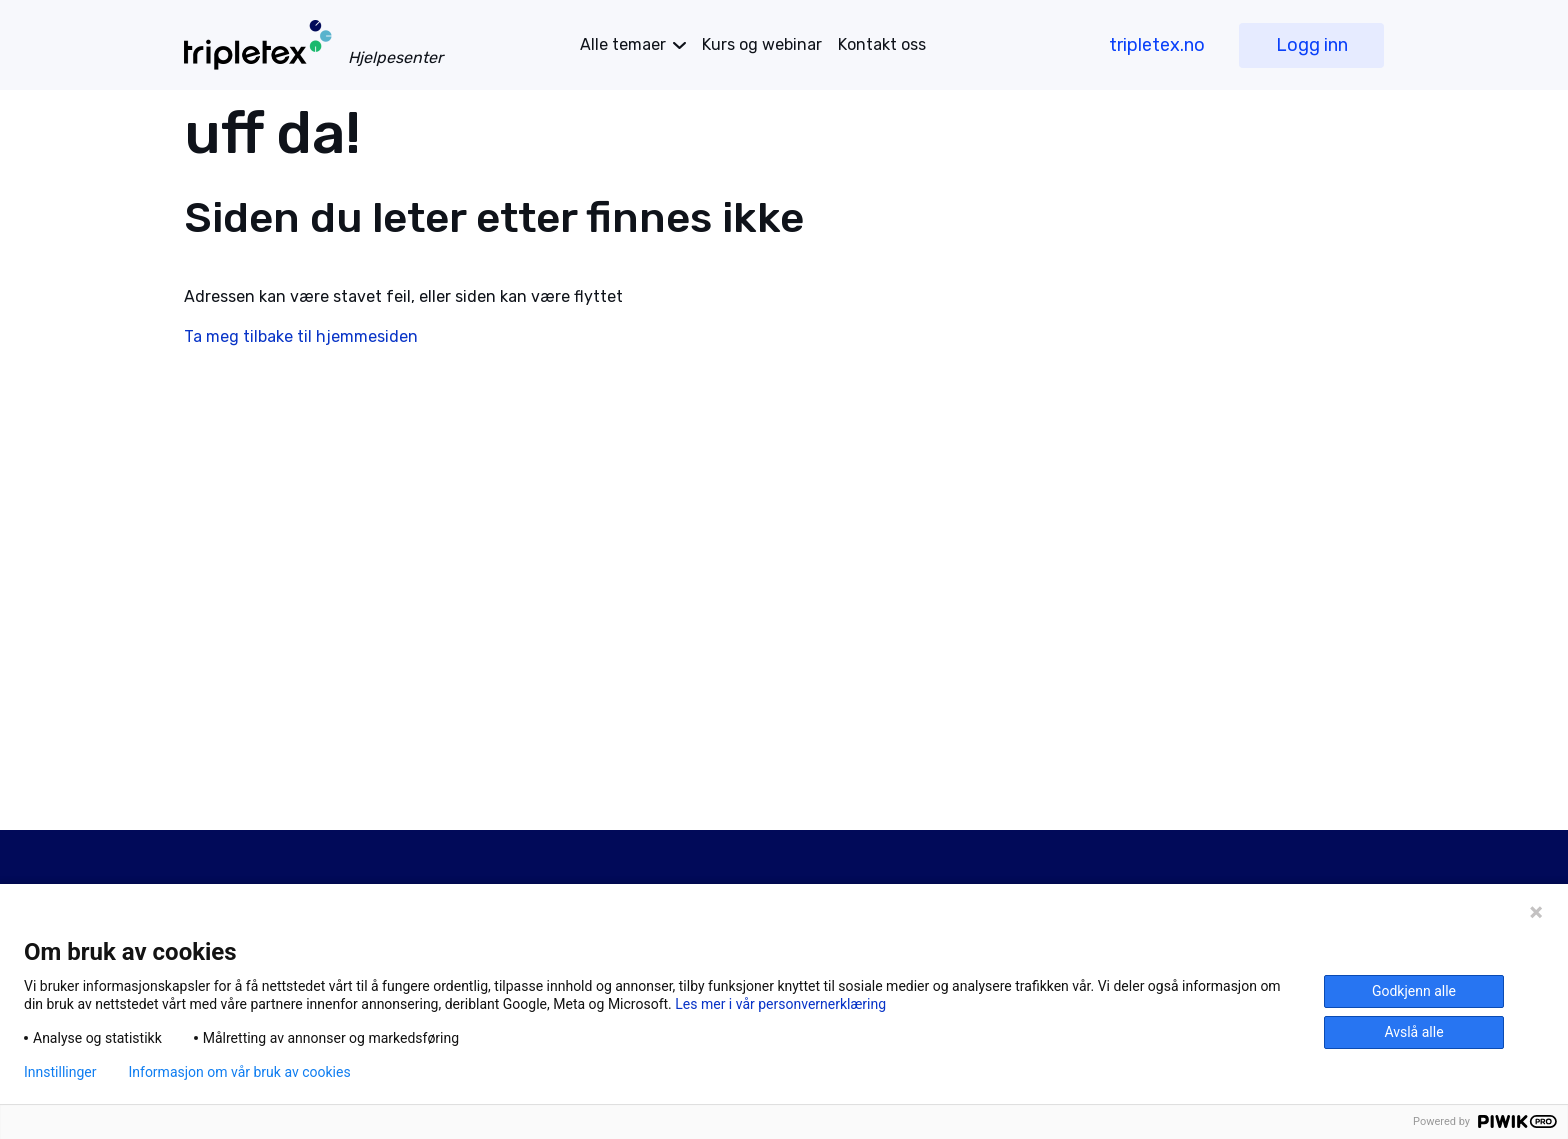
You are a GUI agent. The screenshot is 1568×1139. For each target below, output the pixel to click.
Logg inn (1312, 45)
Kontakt (882, 44)
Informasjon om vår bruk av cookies (239, 1072)
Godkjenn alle (1414, 991)
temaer (623, 44)
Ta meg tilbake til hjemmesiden (301, 336)
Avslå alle (1413, 1032)
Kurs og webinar (762, 44)
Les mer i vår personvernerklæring (780, 1004)
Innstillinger (60, 1072)
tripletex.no (1157, 45)
